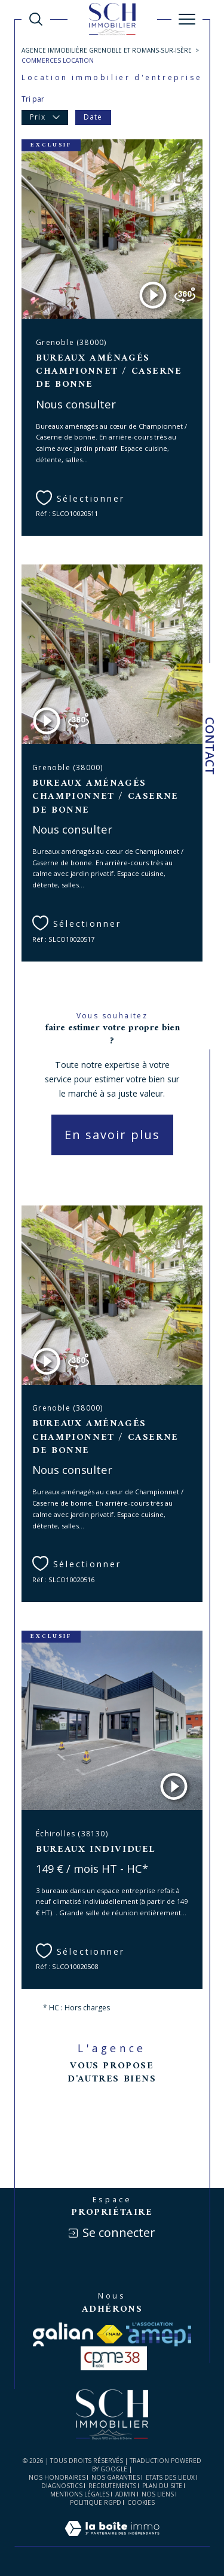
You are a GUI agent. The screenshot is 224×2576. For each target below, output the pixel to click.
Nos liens (158, 2494)
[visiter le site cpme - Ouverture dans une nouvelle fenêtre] (114, 2358)
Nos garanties (115, 2477)
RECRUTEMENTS (112, 2486)
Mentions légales (79, 2494)
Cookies (141, 2503)
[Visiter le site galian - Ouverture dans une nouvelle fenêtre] (63, 2334)
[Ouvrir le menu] (186, 19)
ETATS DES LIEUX (170, 2477)
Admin (125, 2494)
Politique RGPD (95, 2502)
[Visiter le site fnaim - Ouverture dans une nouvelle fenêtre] (109, 2334)
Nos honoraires (57, 2477)
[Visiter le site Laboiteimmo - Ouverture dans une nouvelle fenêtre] (112, 2540)
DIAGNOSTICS (61, 2486)
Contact (210, 746)
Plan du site (162, 2486)
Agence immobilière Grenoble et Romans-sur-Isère (107, 50)
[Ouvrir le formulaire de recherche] (36, 19)
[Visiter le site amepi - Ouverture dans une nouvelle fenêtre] (158, 2334)
